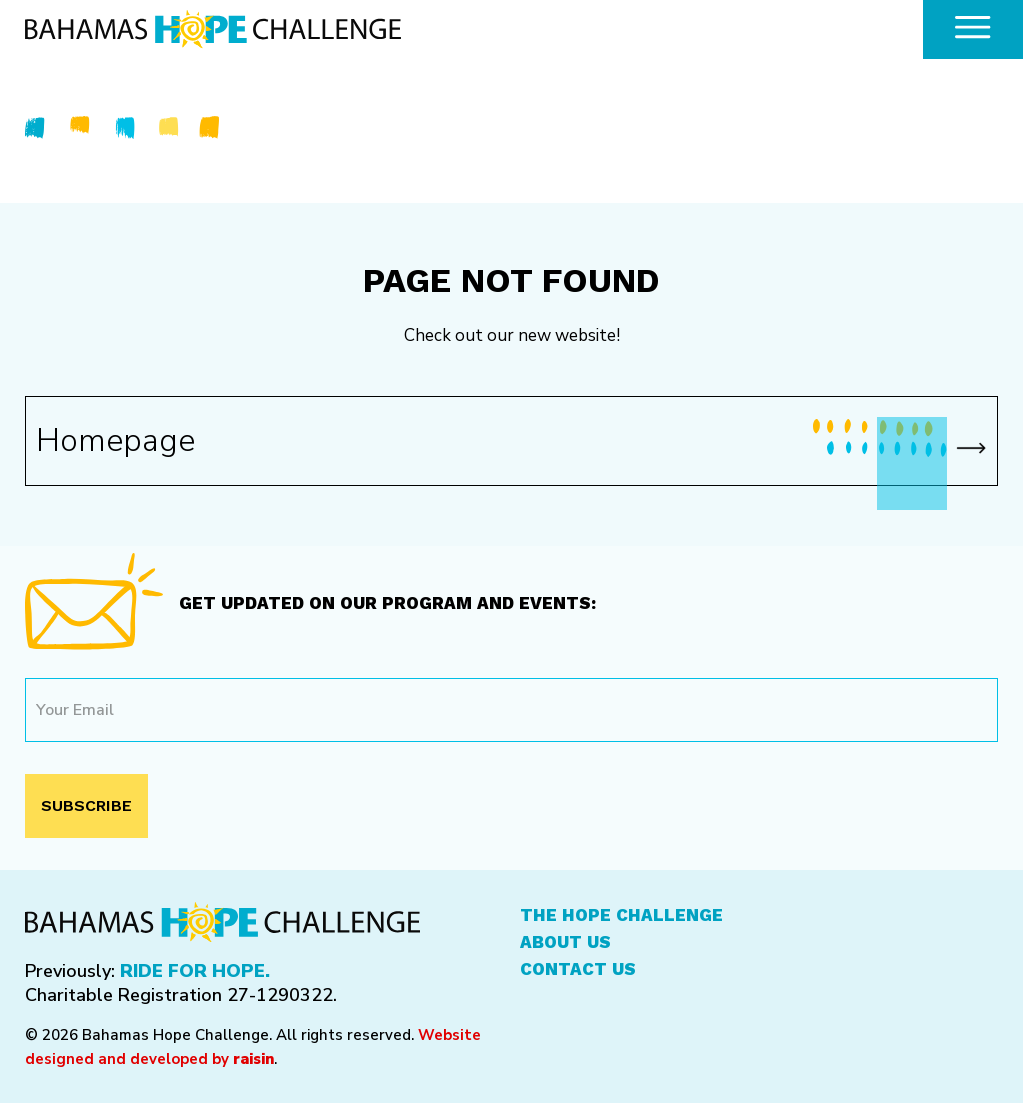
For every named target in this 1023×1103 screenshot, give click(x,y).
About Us (565, 942)
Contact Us (578, 969)
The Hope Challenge (621, 915)
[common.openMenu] (973, 29)
